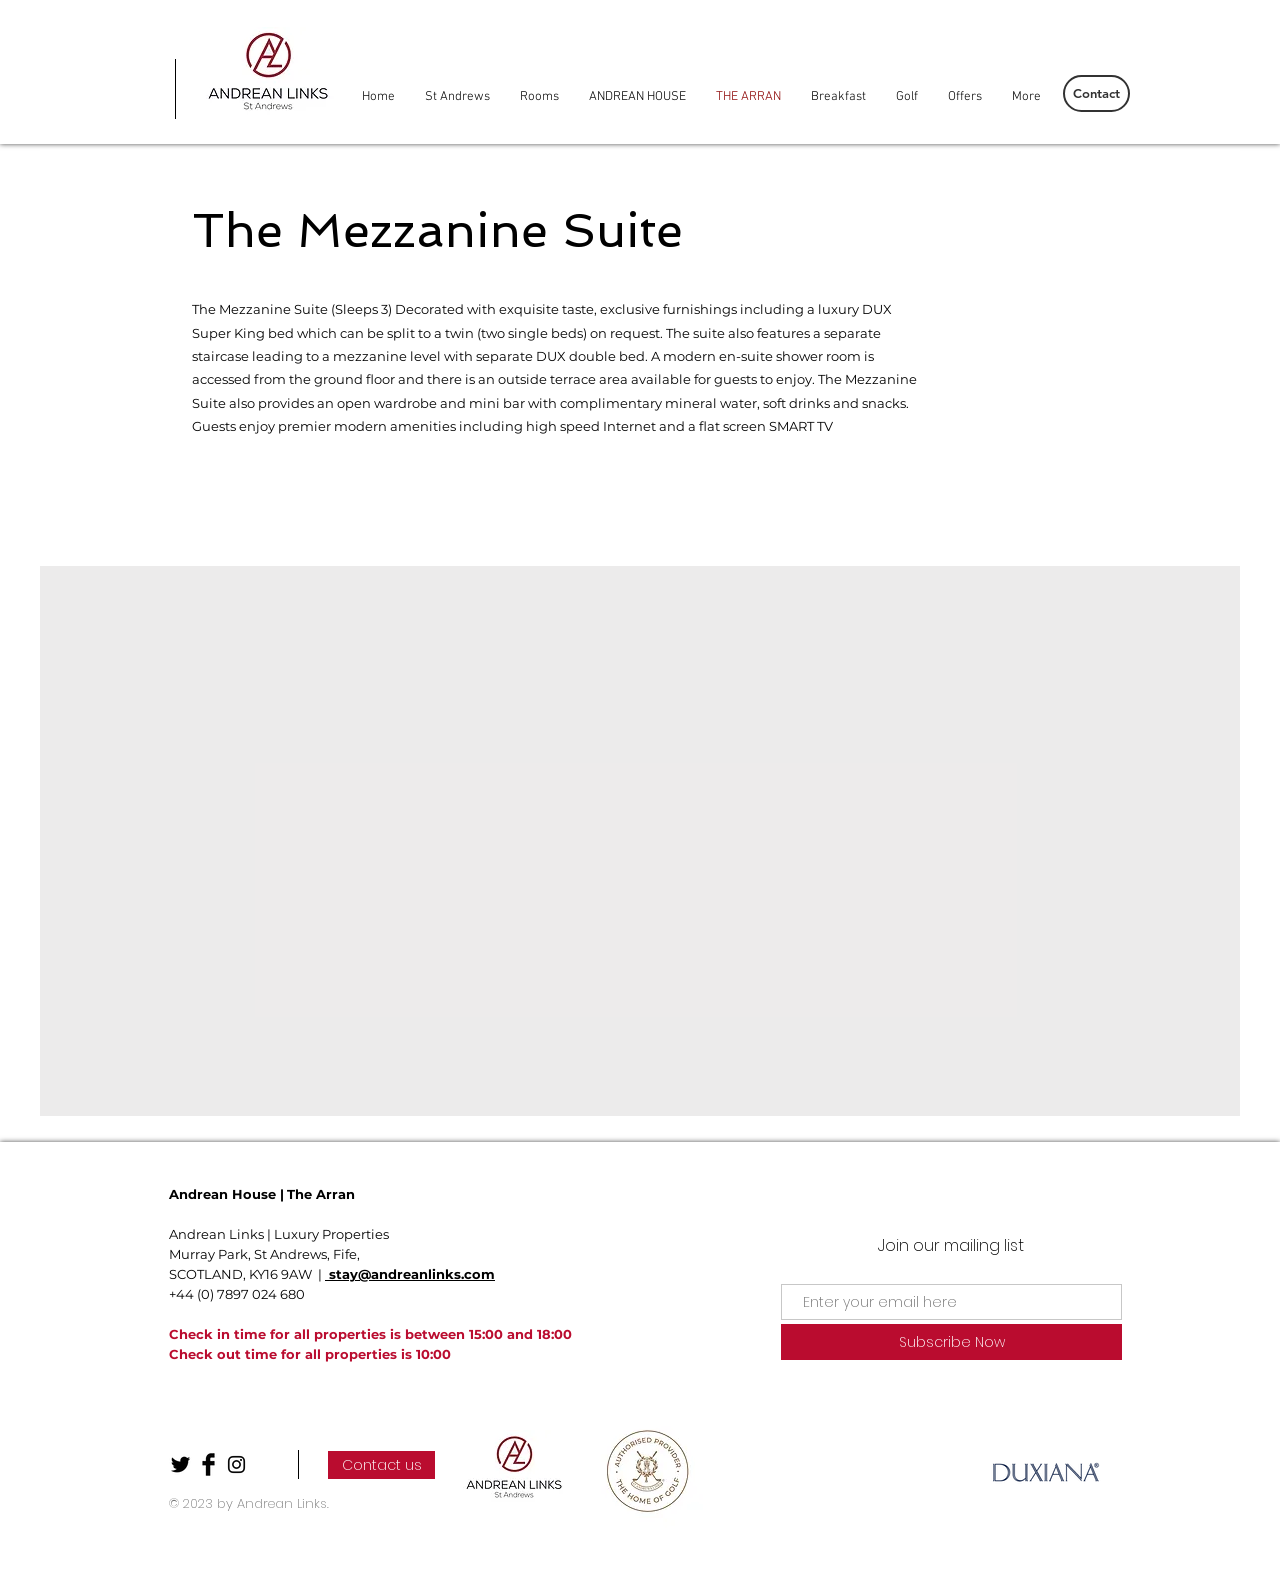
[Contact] (1096, 93)
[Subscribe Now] (951, 1342)
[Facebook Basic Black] (208, 1464)
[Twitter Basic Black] (180, 1464)
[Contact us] (381, 1465)
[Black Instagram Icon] (236, 1464)
